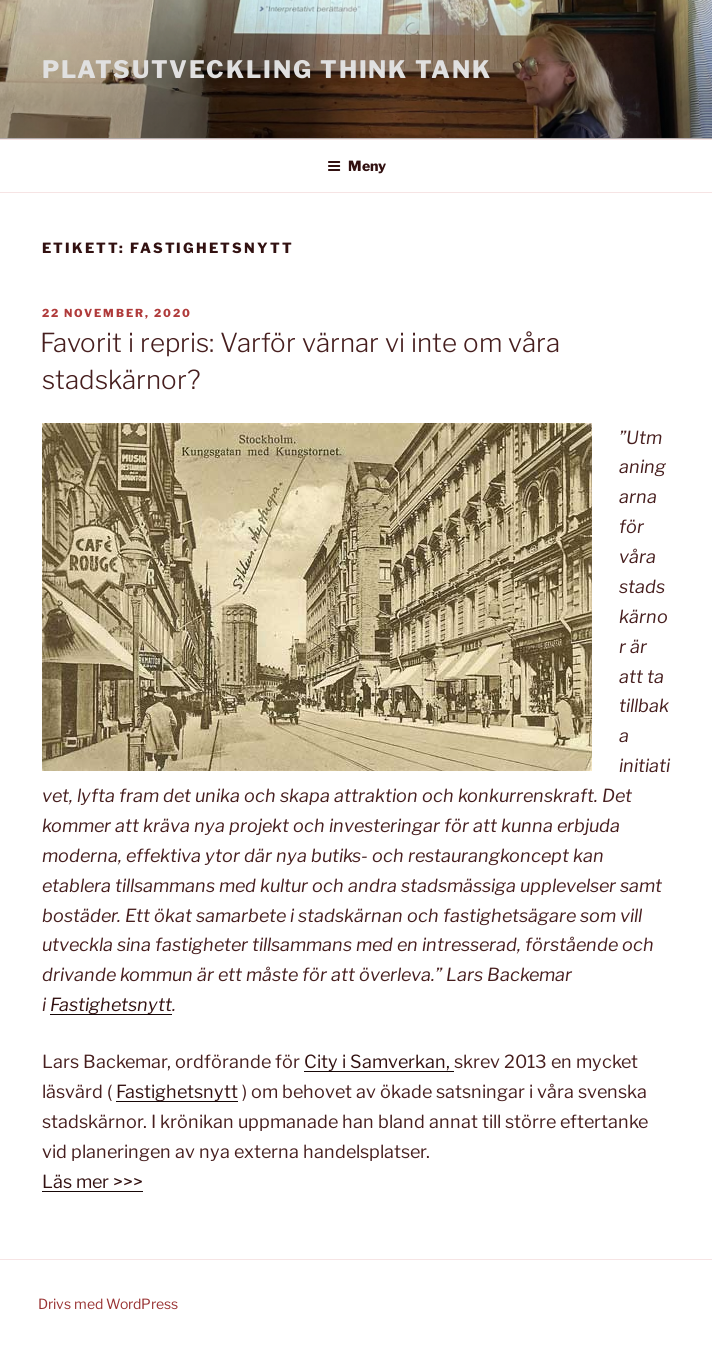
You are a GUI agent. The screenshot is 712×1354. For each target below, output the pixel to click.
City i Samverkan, (379, 1061)
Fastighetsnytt (111, 1004)
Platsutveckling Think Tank (267, 69)
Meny (356, 165)
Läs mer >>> (92, 1181)
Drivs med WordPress (108, 1303)
